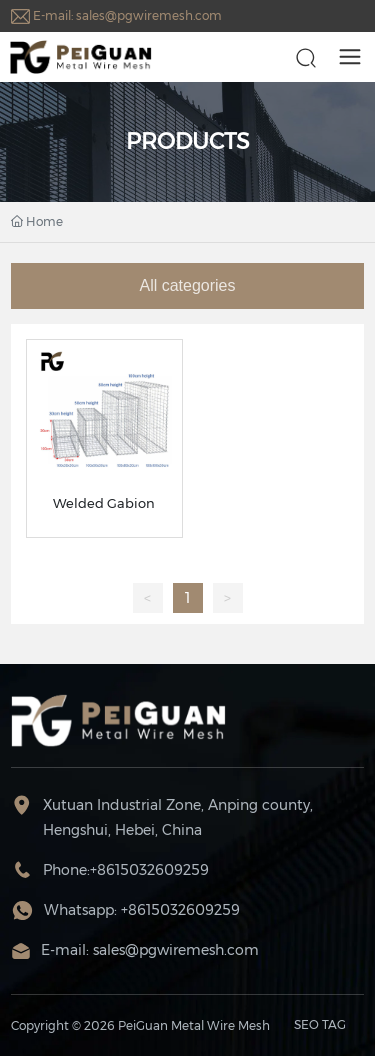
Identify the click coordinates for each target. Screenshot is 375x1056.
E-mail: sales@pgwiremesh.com (127, 15)
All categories (187, 285)
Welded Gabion (104, 503)
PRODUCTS (188, 141)
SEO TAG (320, 1024)
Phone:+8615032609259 (126, 870)
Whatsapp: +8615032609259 (142, 910)
